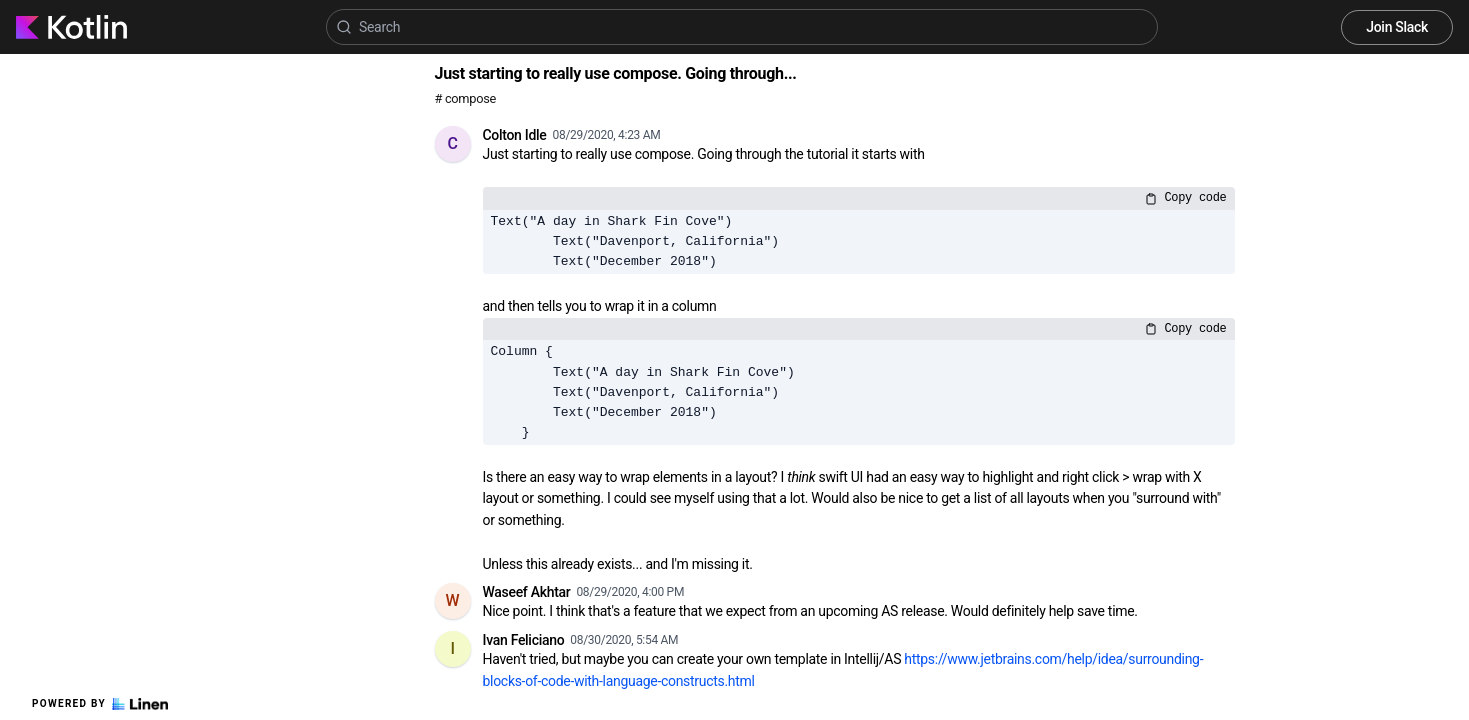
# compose (465, 98)
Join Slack (1397, 27)
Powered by (100, 704)
